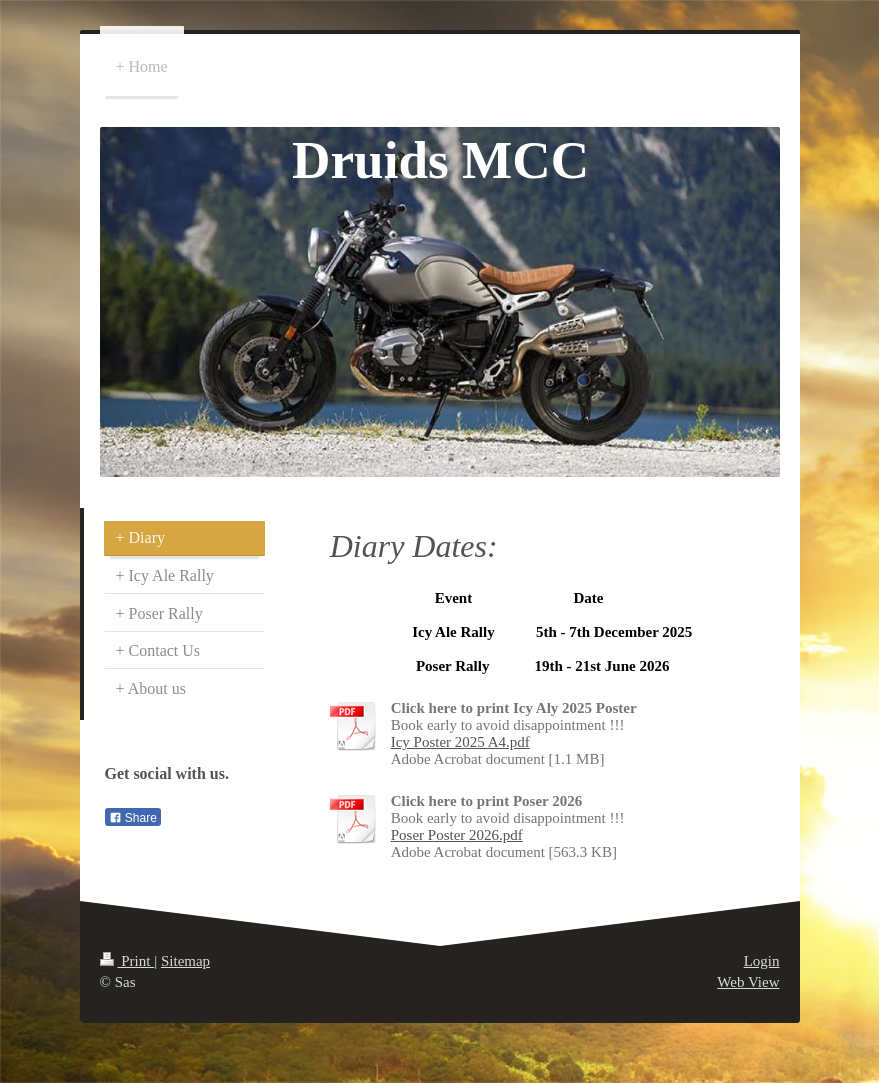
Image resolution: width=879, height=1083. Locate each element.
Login (762, 961)
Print (127, 961)
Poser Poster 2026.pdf (457, 835)
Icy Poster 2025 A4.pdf (460, 742)
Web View (748, 982)
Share (133, 818)
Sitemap (185, 961)
